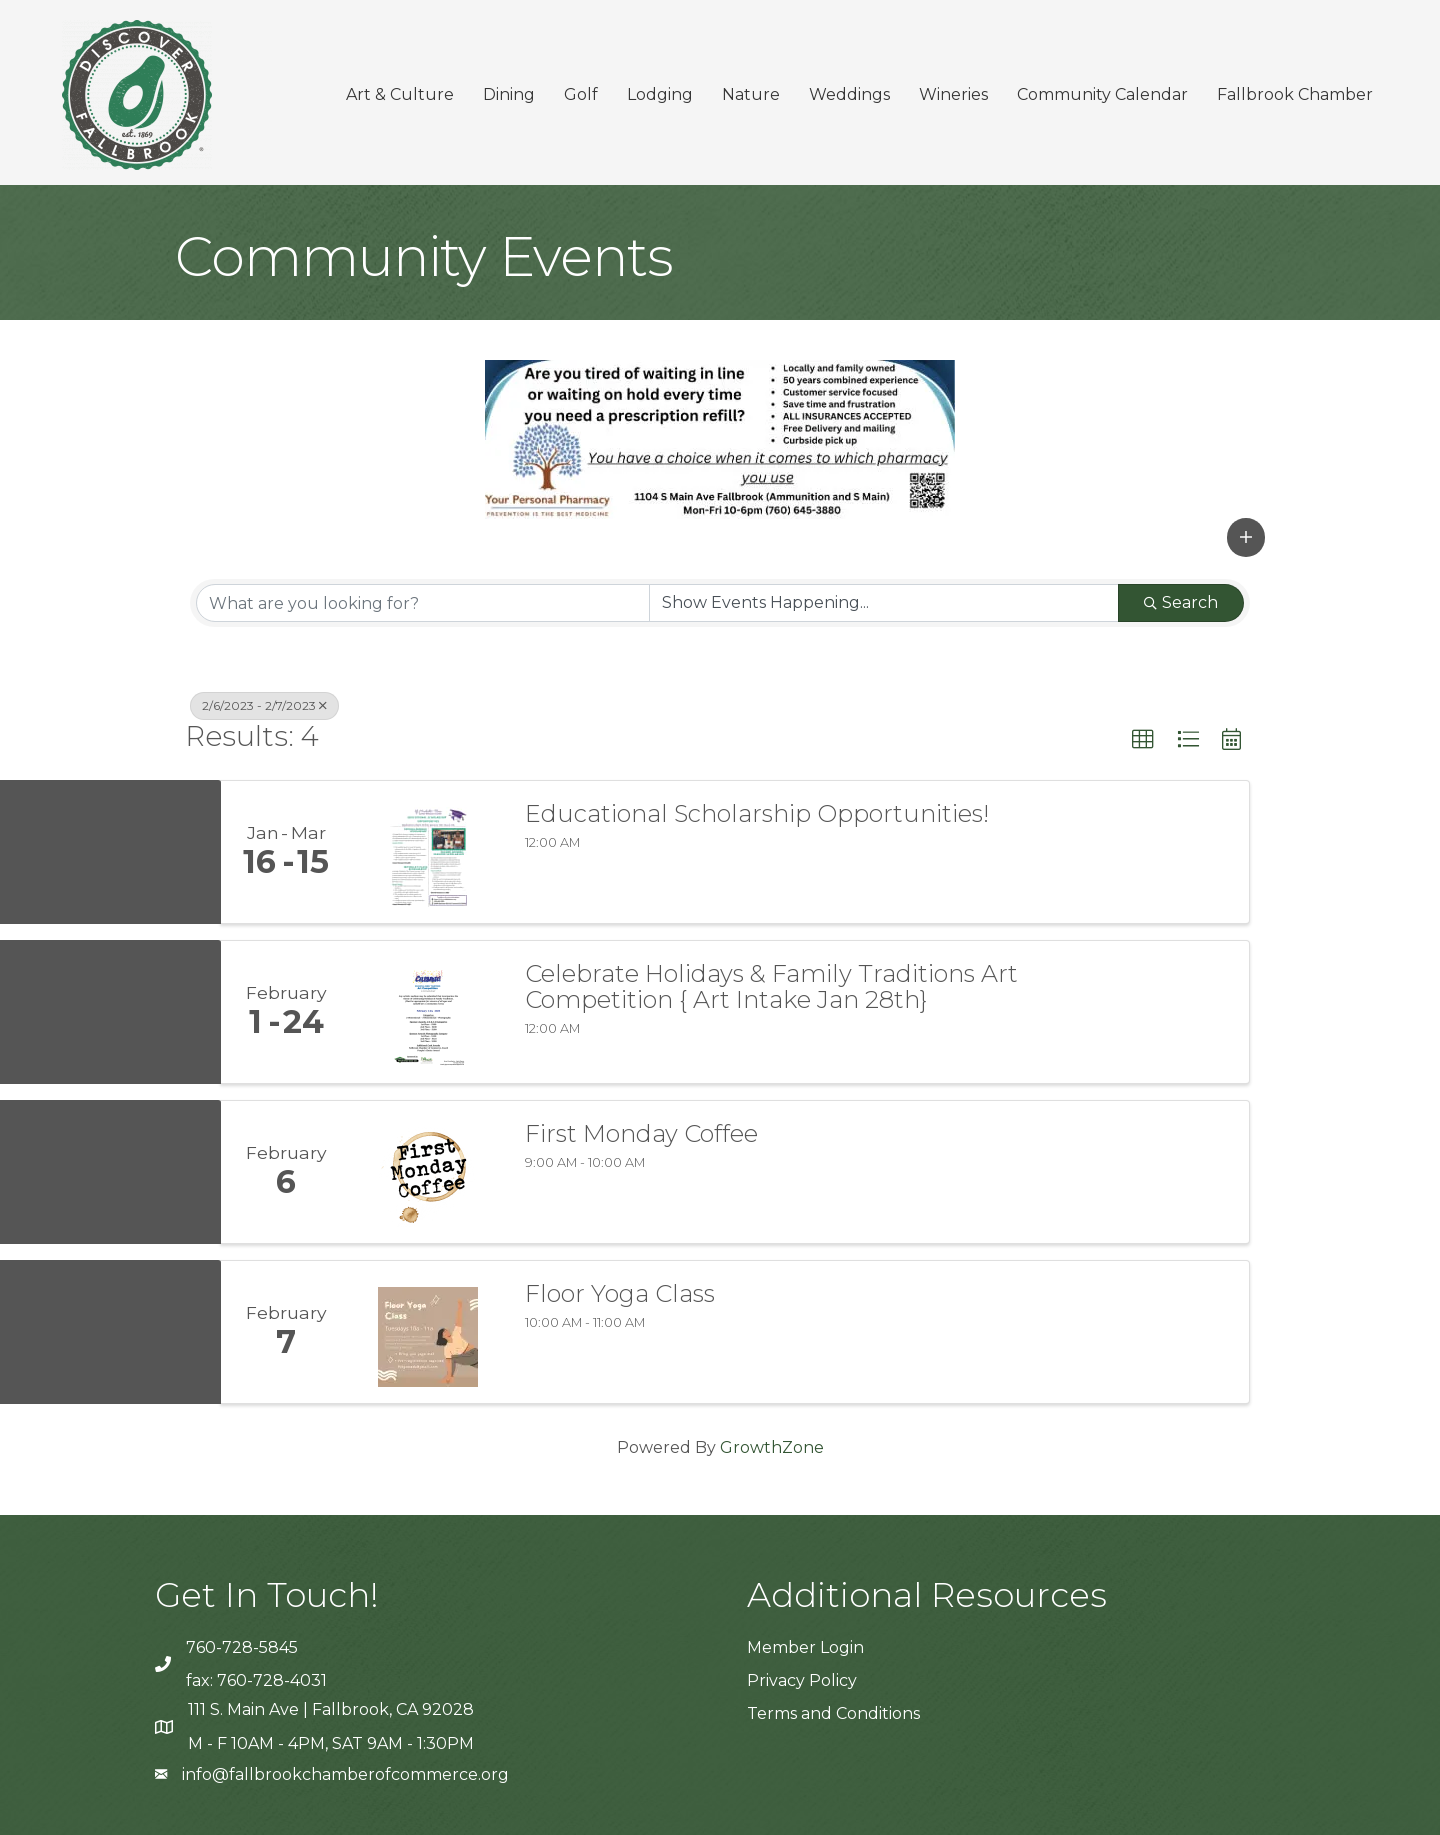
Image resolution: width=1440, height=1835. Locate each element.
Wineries (953, 94)
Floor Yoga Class (620, 1294)
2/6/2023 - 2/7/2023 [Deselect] (264, 705)
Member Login (805, 1647)
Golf (581, 94)
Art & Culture (400, 94)
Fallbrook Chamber (1295, 94)
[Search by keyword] (423, 603)
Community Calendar (1102, 94)
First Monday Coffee (641, 1134)
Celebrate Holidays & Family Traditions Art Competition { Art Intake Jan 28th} (771, 987)
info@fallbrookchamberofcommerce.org (345, 1774)
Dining (509, 94)
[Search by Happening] (884, 603)
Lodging (660, 94)
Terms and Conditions (833, 1713)
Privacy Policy (802, 1680)
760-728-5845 (242, 1647)
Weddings (849, 94)
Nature (751, 94)
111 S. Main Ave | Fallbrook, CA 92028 (331, 1709)
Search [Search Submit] (1181, 602)
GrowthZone (772, 1447)
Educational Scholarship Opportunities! (757, 814)
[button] (1246, 537)
